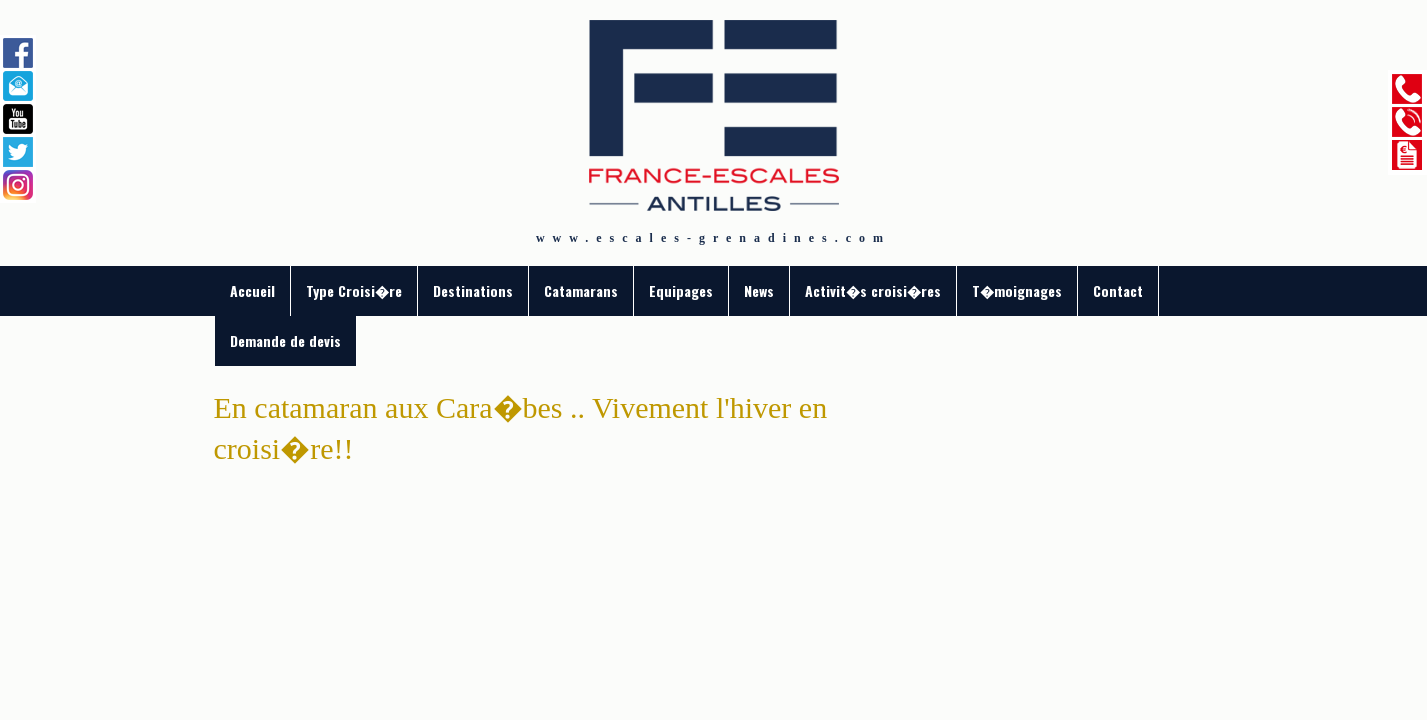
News (759, 290)
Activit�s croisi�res (873, 290)
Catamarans (581, 290)
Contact (1118, 290)
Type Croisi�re (354, 290)
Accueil (252, 290)
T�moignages (1017, 290)
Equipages (681, 290)
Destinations (473, 290)
